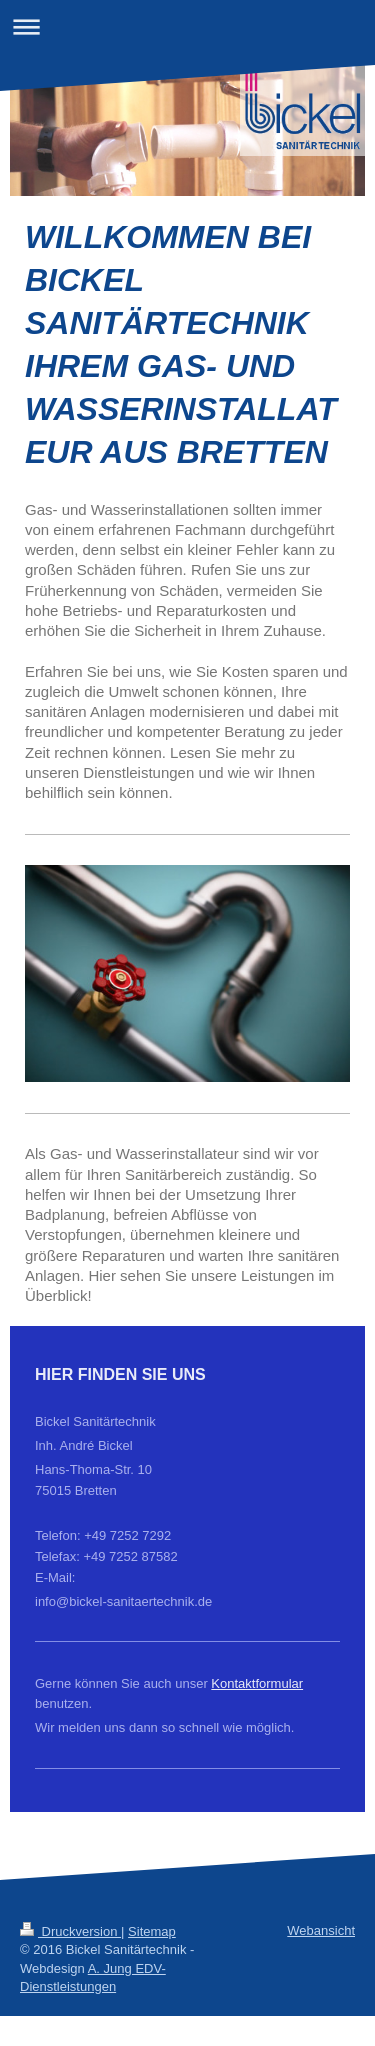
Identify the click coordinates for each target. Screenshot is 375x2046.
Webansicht (321, 1930)
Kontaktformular (257, 1683)
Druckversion (70, 1931)
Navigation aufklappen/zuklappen (187, 26)
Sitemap (152, 1931)
